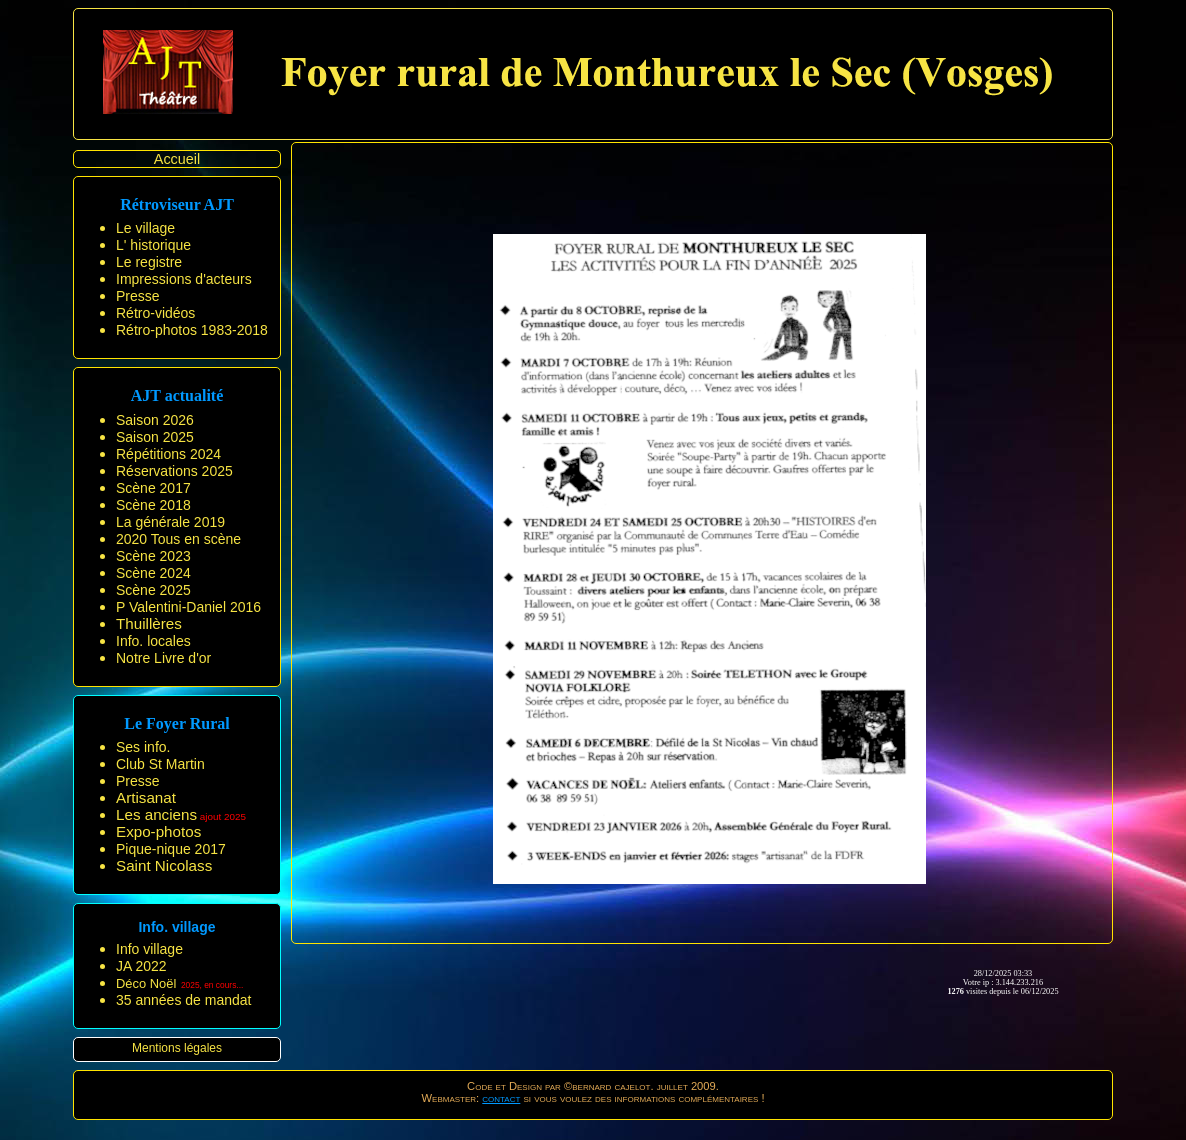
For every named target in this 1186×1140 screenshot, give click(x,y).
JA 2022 (141, 966)
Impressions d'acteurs (184, 279)
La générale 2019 (170, 522)
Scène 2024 (153, 573)
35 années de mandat (183, 1000)
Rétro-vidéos (155, 313)
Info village (149, 949)
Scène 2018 (153, 505)
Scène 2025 (153, 590)
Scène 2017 (153, 488)
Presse (138, 296)
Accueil (177, 159)
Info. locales (153, 641)
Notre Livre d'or (163, 658)
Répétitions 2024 (168, 454)
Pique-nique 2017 (171, 849)
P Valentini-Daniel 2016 (188, 607)
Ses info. (143, 747)
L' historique (153, 245)
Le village (145, 228)
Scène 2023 (153, 556)
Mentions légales (177, 1048)
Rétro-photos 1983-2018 (192, 330)
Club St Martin (160, 764)
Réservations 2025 (174, 471)
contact (501, 1098)
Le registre (149, 262)
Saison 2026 (155, 420)
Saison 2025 (155, 437)
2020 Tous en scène (178, 539)
